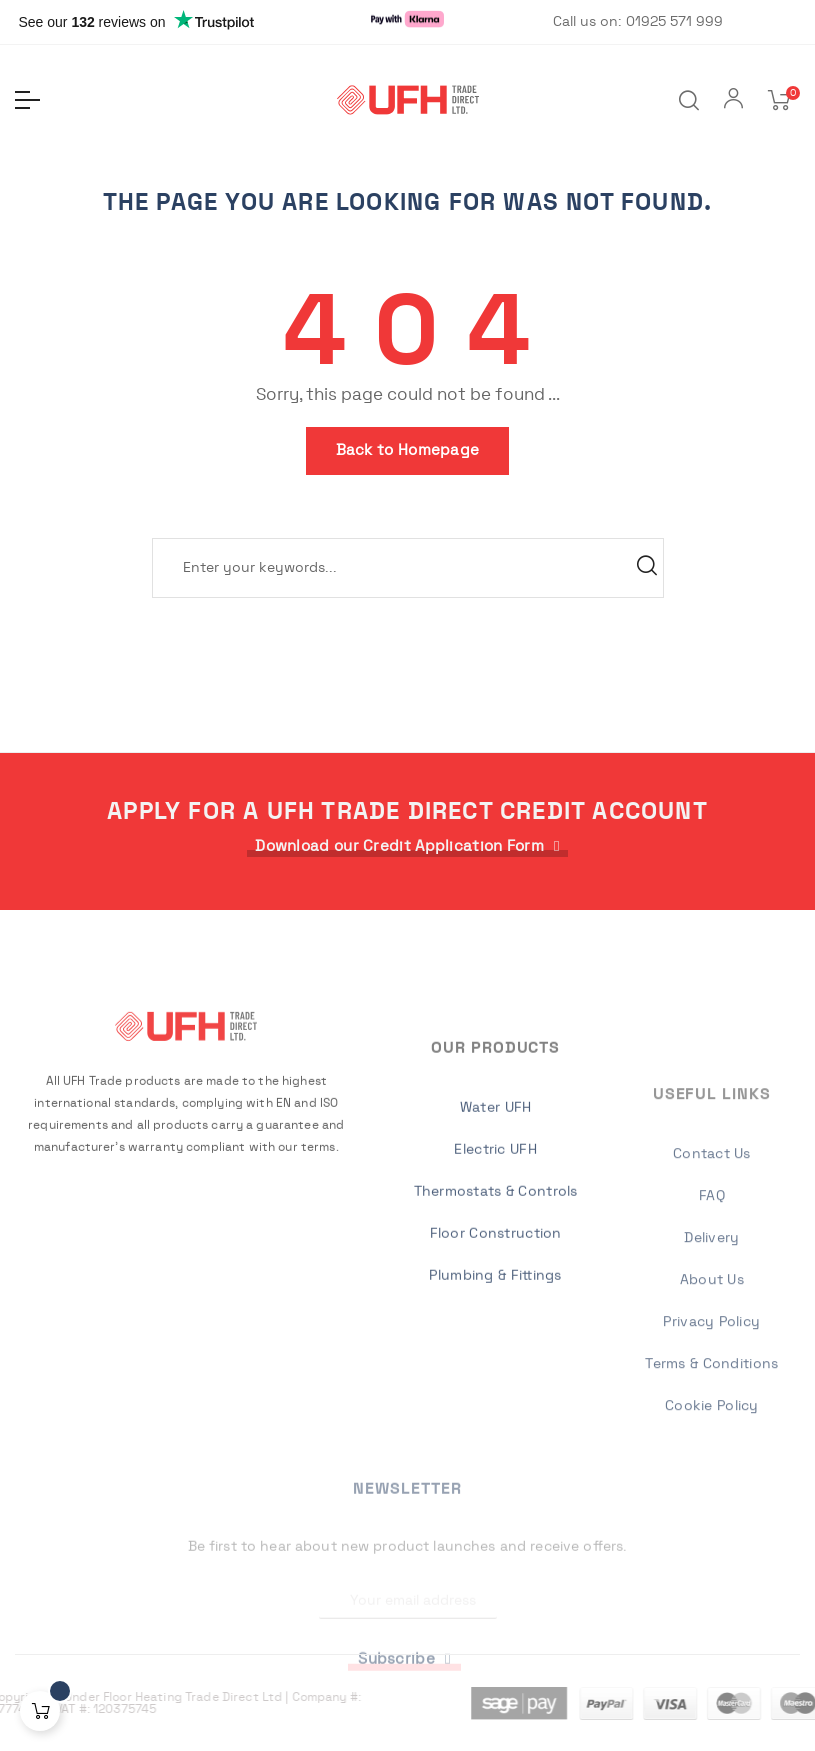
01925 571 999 (674, 22)
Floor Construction (496, 1370)
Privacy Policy (711, 1509)
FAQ (712, 1383)
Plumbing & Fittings (495, 1412)
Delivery (711, 1425)
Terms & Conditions (711, 1551)
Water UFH (496, 1244)
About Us (712, 1467)
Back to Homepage (408, 450)
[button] (407, 846)
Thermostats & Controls (496, 1328)
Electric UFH (495, 1286)
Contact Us (712, 1341)
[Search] (408, 568)
